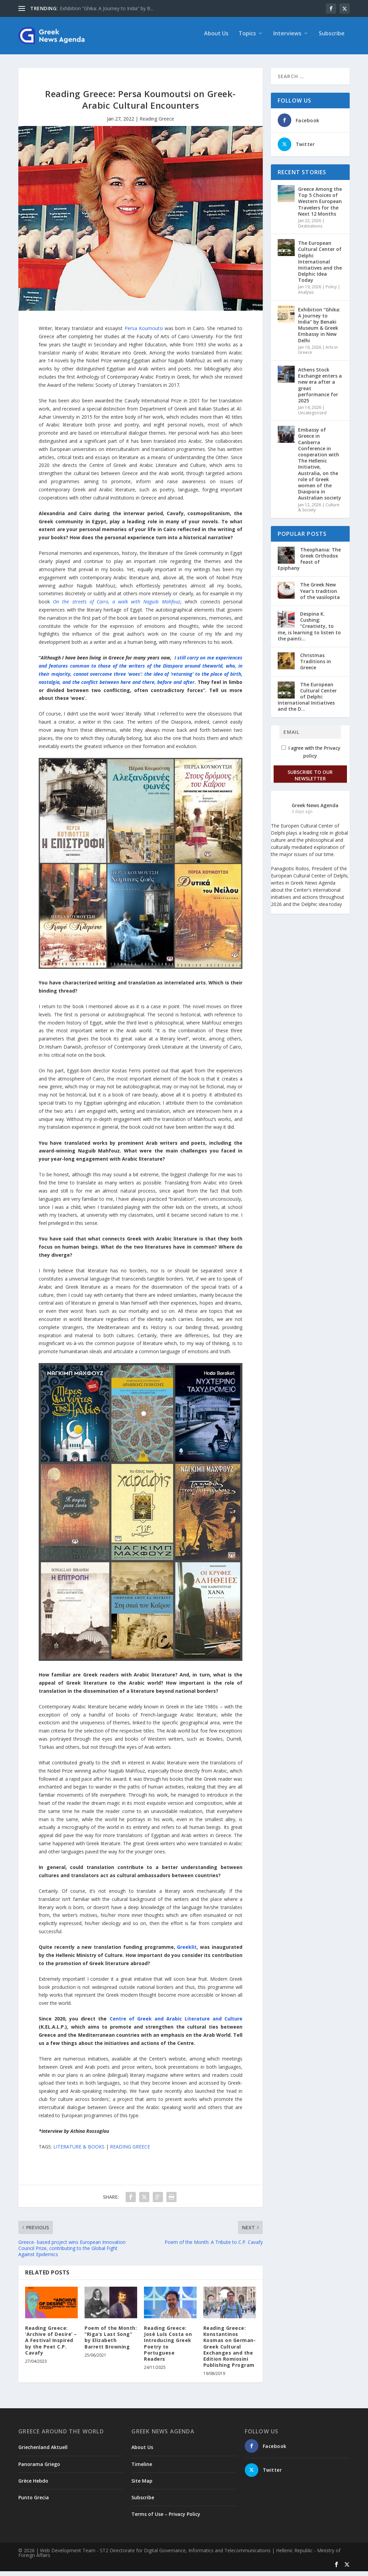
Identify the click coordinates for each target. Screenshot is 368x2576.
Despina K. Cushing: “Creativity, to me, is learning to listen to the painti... (309, 631)
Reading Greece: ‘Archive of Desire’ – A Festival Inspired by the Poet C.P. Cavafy (51, 2345)
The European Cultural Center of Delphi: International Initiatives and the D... (307, 701)
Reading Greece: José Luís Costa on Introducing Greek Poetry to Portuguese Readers (168, 2348)
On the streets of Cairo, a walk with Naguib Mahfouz (116, 606)
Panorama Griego (39, 2469)
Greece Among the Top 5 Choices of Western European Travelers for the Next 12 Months (320, 206)
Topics (247, 38)
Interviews (287, 38)
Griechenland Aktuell (43, 2452)
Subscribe (332, 38)
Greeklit (187, 1951)
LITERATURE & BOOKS (79, 2151)
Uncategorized (312, 417)
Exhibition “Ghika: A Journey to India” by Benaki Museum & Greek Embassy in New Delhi (319, 329)
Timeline (141, 2469)
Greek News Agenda (315, 810)
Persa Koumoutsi (144, 333)
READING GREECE (130, 2151)
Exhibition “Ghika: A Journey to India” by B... (106, 8)
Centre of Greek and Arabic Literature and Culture (176, 2023)
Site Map (141, 2485)
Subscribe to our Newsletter (310, 780)
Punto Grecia (33, 2502)
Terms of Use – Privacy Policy (165, 2519)
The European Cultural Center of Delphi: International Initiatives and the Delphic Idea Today (320, 266)
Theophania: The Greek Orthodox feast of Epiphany (309, 563)
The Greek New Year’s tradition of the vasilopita (320, 595)
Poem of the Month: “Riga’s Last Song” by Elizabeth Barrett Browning (111, 2342)
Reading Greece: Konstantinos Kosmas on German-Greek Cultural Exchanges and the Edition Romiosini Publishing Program (229, 2351)
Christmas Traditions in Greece (315, 666)
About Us (216, 38)
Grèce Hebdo (33, 2485)
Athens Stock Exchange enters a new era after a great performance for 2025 (320, 390)
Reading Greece (157, 123)
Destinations (310, 231)
